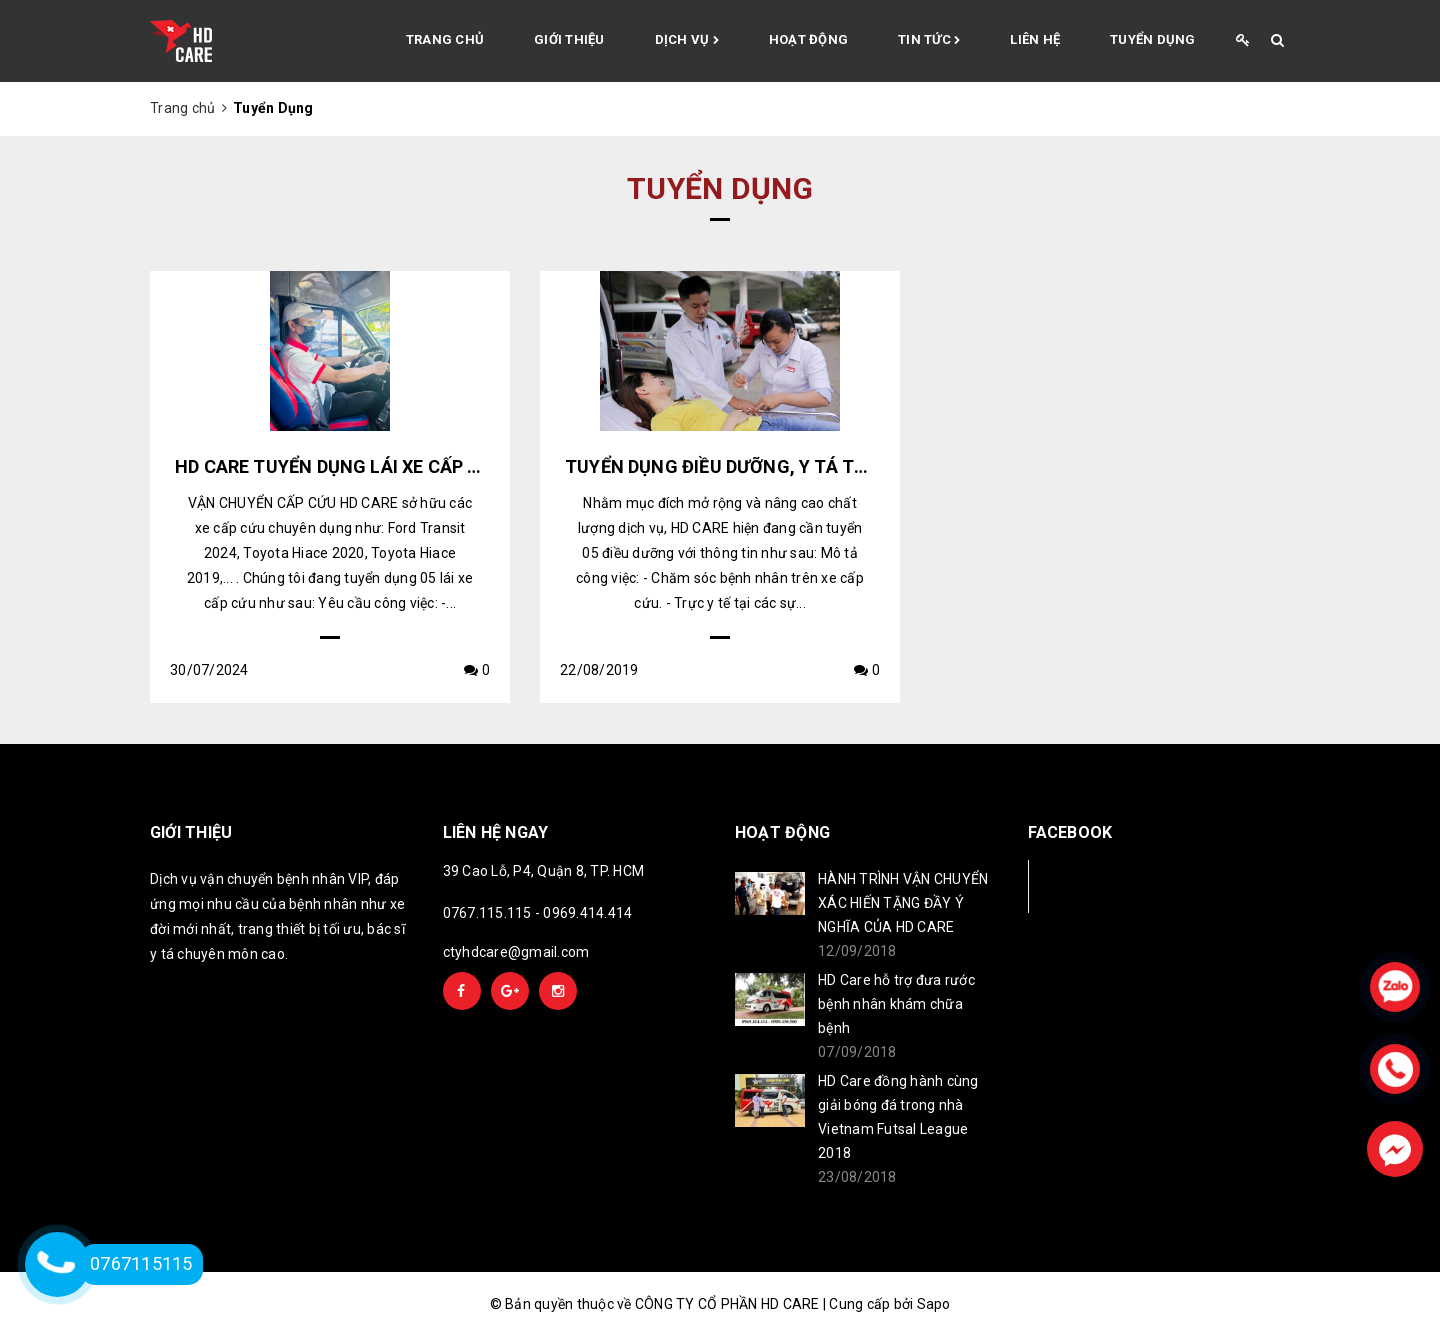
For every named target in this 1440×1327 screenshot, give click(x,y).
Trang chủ (445, 39)
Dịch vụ (687, 41)
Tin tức (929, 41)
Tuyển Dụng (1153, 39)
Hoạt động (808, 39)
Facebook (1094, 885)
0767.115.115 (487, 913)
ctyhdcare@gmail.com (516, 952)
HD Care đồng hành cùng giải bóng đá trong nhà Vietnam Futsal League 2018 (898, 1117)
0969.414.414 (587, 913)
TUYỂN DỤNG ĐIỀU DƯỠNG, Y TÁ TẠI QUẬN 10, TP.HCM (796, 466)
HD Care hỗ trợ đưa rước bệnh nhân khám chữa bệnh (896, 1004)
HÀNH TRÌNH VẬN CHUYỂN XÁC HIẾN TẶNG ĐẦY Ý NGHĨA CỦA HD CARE (903, 903)
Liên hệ (1035, 39)
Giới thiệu (569, 39)
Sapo (934, 1304)
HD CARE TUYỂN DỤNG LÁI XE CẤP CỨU (340, 466)
